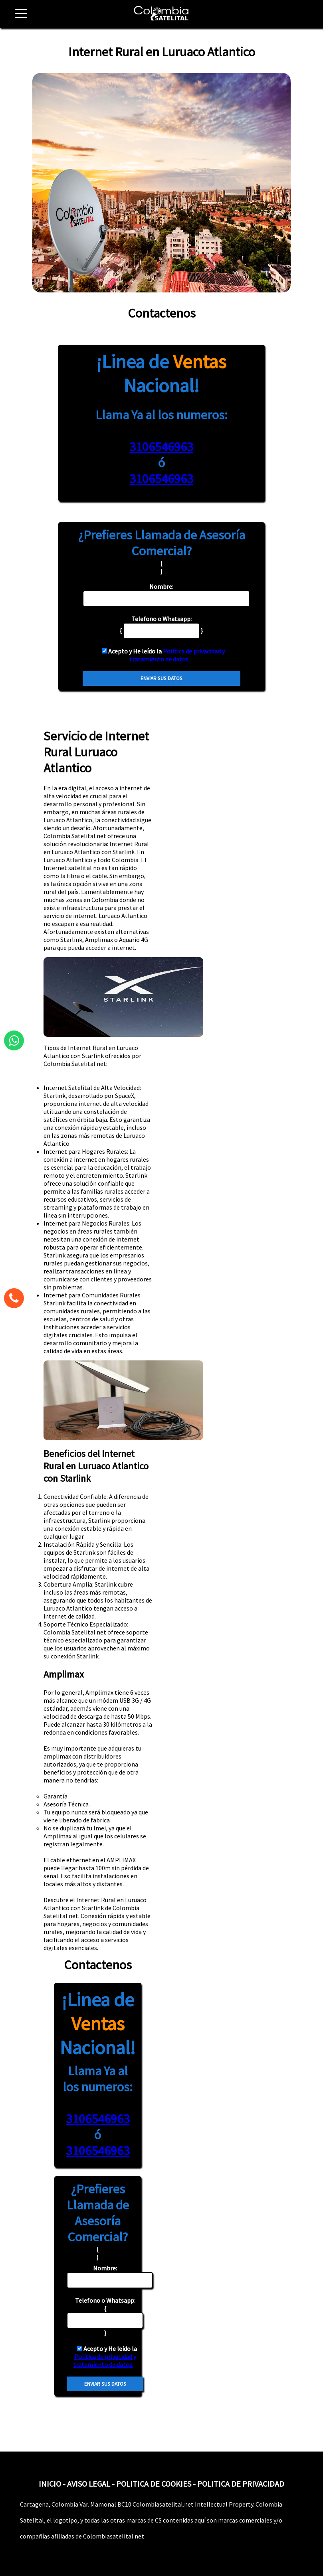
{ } (105, 2316)
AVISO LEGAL (88, 2484)
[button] (18, 18)
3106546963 (161, 447)
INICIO (50, 2484)
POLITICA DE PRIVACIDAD (240, 2484)
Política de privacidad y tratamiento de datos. (177, 655)
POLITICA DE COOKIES (153, 2484)
